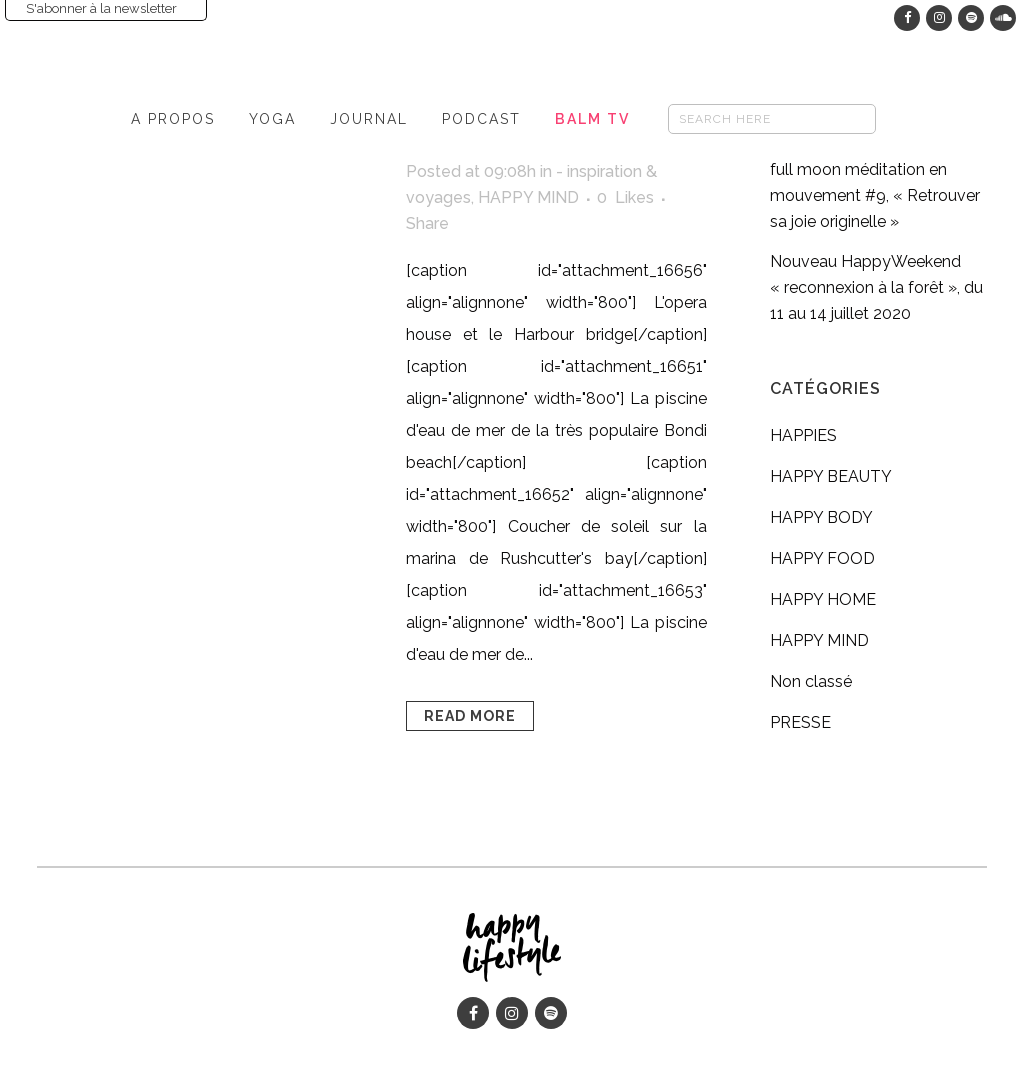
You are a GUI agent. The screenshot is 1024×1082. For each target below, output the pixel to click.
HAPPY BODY (821, 517)
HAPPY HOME (823, 599)
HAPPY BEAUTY (831, 476)
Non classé (811, 681)
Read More (470, 716)
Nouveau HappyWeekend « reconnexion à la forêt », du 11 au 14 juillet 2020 (876, 287)
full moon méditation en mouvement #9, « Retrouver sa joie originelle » (875, 195)
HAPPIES (803, 435)
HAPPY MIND (528, 197)
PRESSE (800, 722)
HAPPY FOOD (822, 558)
